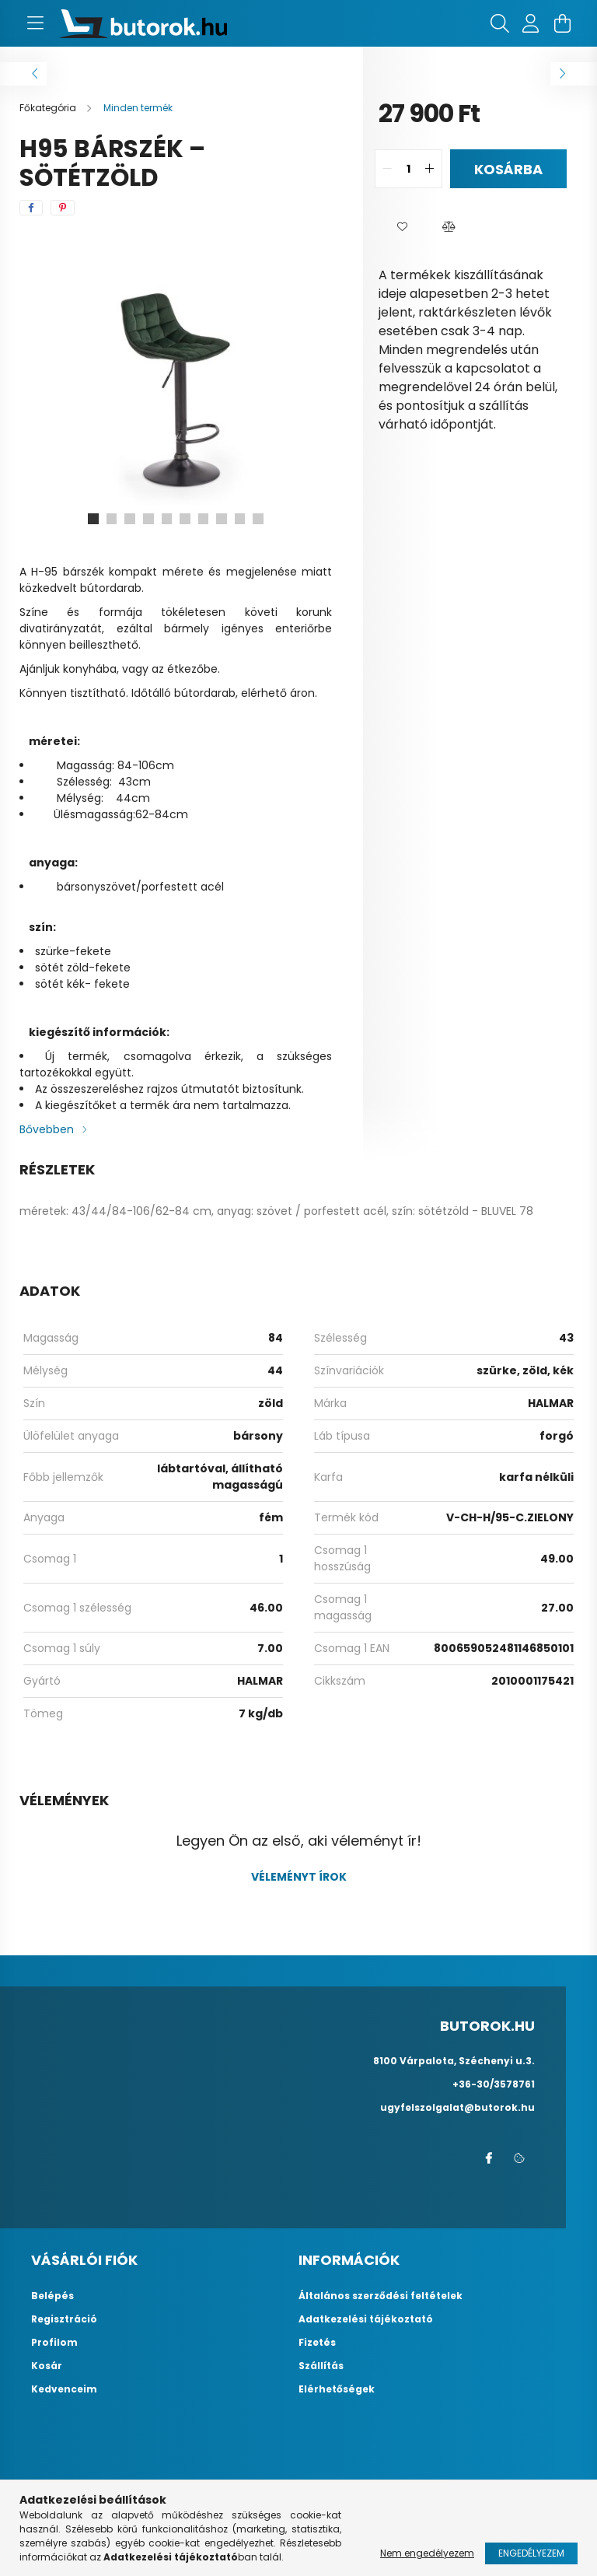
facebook (488, 2158)
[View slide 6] (185, 518)
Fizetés (317, 2342)
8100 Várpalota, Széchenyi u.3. (454, 2060)
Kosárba (508, 169)
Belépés (52, 2296)
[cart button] (562, 23)
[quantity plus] (430, 168)
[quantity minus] (387, 168)
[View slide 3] (129, 518)
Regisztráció (64, 2319)
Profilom (54, 2342)
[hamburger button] (35, 23)
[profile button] (530, 23)
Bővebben (46, 1129)
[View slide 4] (147, 518)
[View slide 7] (203, 518)
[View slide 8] (222, 518)
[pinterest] (63, 207)
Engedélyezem (531, 2553)
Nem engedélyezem (427, 2553)
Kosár (46, 2366)
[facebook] (31, 207)
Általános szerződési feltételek (380, 2296)
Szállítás (321, 2366)
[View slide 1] (91, 518)
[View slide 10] (259, 518)
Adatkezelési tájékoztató (365, 2319)
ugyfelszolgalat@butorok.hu (457, 2107)
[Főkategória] (49, 107)
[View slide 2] (110, 518)
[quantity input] (408, 168)
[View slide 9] (241, 518)
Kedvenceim (64, 2389)
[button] (401, 227)
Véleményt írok (299, 1877)
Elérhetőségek (336, 2389)
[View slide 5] (166, 518)
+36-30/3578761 (493, 2084)
